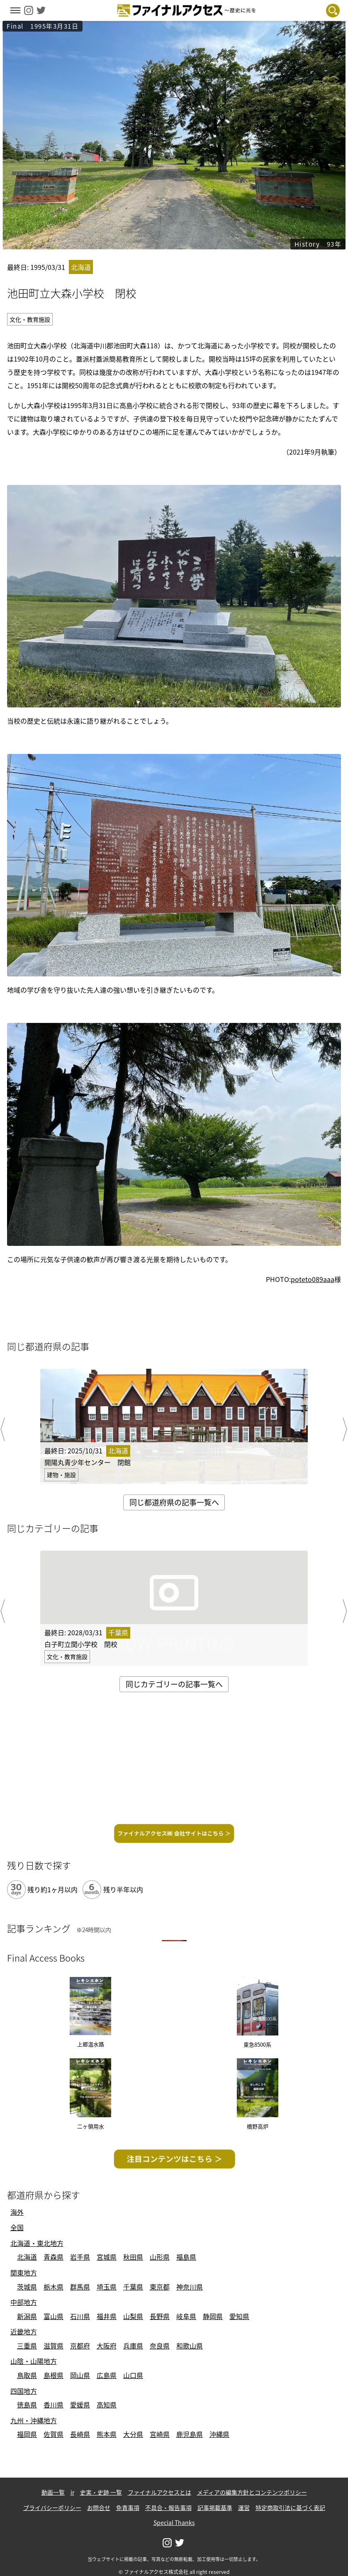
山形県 (160, 2257)
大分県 (133, 2434)
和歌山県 (189, 2346)
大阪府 (107, 2346)
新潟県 (27, 2316)
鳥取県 (27, 2375)
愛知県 (239, 2316)
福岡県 (27, 2434)
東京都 (160, 2287)
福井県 (107, 2316)
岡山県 (80, 2375)
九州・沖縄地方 (33, 2420)
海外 (17, 2212)
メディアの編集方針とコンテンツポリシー (252, 2492)
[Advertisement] (172, 1761)
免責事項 (127, 2507)
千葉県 (133, 2287)
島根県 (53, 2375)
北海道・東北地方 (36, 2243)
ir (72, 2492)
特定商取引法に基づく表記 (290, 2507)
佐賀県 (53, 2434)
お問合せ (98, 2507)
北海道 (27, 2257)
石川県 (80, 2316)
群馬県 (80, 2287)
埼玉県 (107, 2287)
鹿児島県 (189, 2434)
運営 (244, 2507)
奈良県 (160, 2346)
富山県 (53, 2316)
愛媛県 (80, 2405)
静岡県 (213, 2316)
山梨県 (133, 2316)
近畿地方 (23, 2331)
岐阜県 (186, 2316)
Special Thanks (174, 2522)
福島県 (186, 2257)
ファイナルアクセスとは (159, 2492)
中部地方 (23, 2302)
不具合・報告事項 (168, 2507)
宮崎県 (160, 2434)
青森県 (53, 2257)
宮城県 (107, 2257)
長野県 (160, 2316)
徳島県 (27, 2405)
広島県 (107, 2375)
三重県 (27, 2346)
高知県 (107, 2405)
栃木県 (53, 2287)
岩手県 (80, 2257)
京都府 (80, 2346)
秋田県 (133, 2257)
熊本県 (107, 2434)
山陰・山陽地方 (33, 2361)
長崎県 (80, 2434)
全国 (17, 2227)
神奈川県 (189, 2287)
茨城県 (27, 2287)
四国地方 (23, 2391)
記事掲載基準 (214, 2507)
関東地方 (23, 2273)
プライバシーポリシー (52, 2507)
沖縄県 (219, 2434)
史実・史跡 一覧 (101, 2492)
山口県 (133, 2375)
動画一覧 (53, 2492)
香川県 (53, 2405)
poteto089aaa (312, 1279)
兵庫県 (133, 2346)
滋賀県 (53, 2346)
